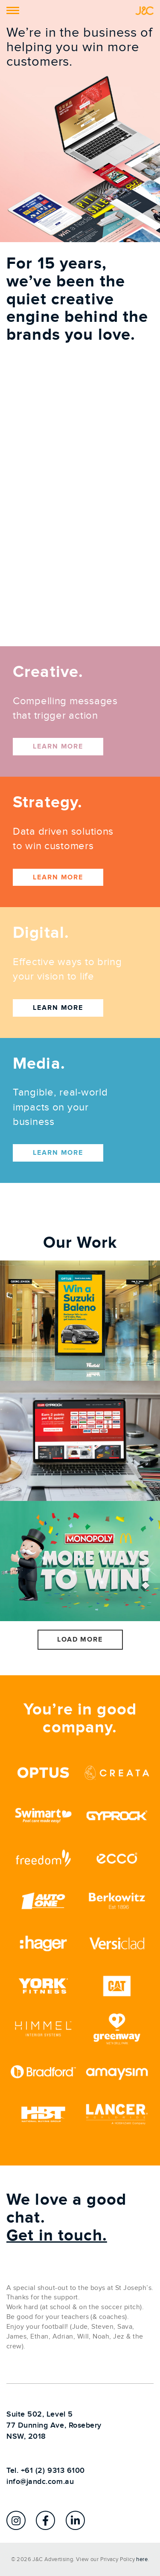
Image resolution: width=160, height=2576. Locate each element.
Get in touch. (56, 2236)
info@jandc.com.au (40, 2481)
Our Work (80, 1243)
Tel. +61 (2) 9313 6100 (45, 2470)
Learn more (58, 746)
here (142, 2559)
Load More (80, 1639)
